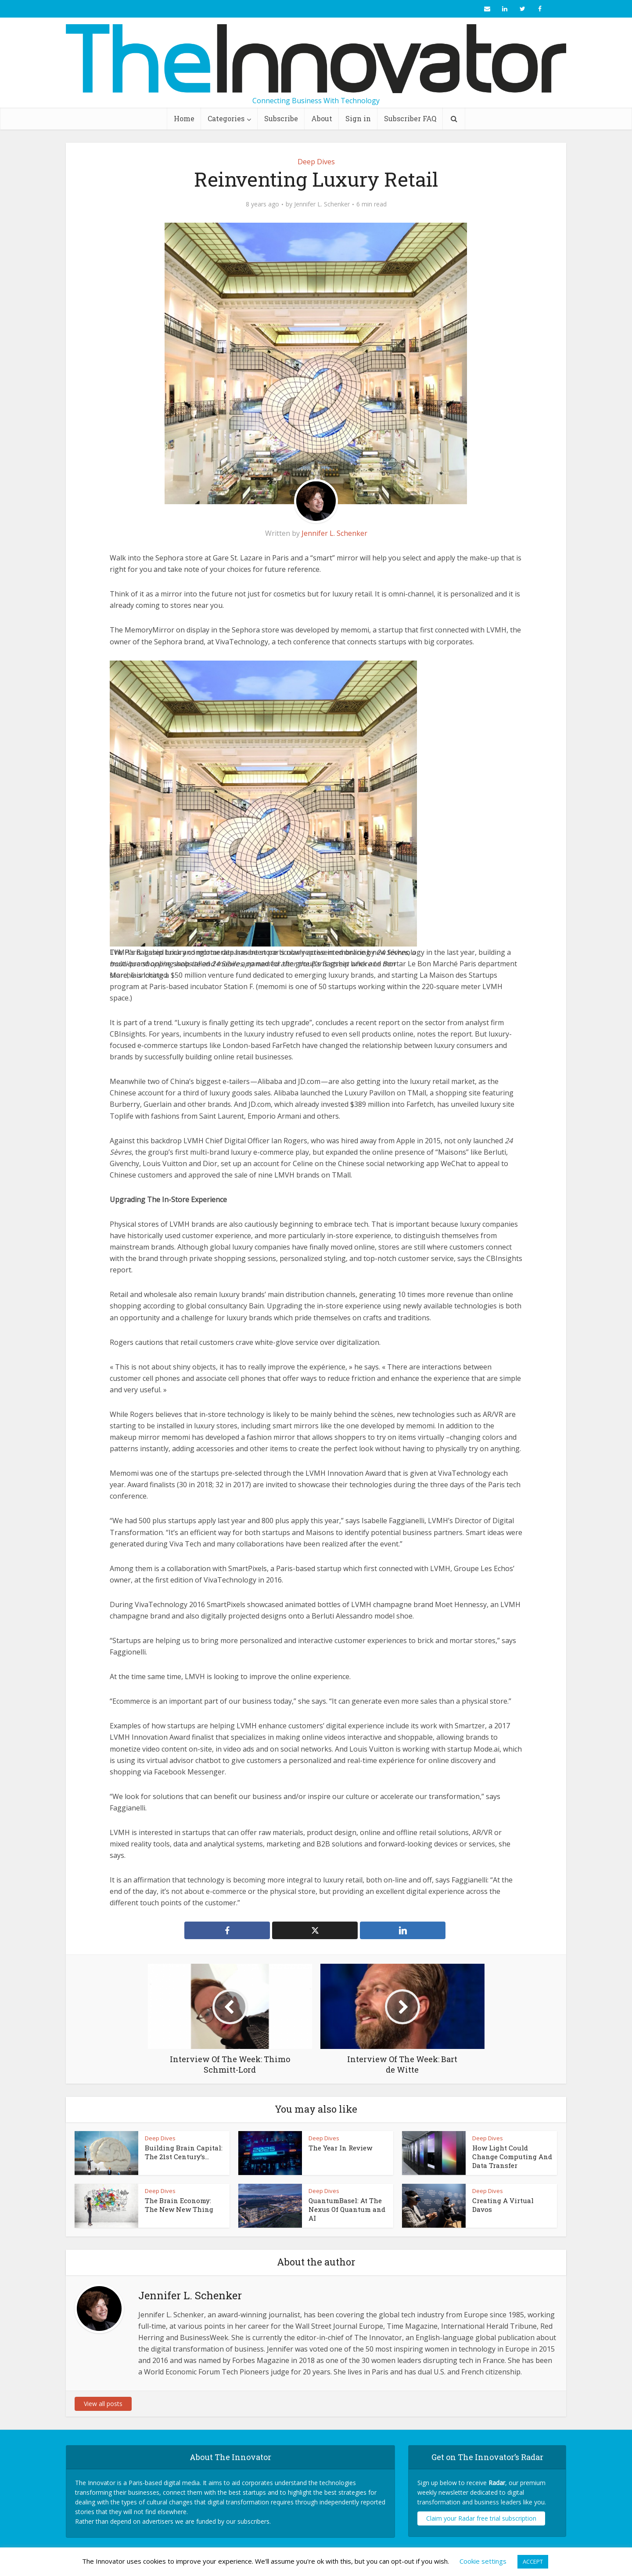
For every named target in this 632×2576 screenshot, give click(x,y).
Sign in (358, 118)
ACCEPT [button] (533, 2561)
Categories (226, 118)
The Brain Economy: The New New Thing (179, 2205)
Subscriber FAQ (410, 118)
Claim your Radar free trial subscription (481, 2518)
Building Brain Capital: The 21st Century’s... (184, 2152)
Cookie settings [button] (483, 2561)
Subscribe (281, 118)
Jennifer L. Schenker (322, 204)
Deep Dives (316, 161)
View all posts (103, 2403)
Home (184, 118)
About (321, 118)
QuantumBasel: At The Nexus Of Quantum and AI (347, 2209)
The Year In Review (340, 2147)
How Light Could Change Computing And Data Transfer (512, 2156)
